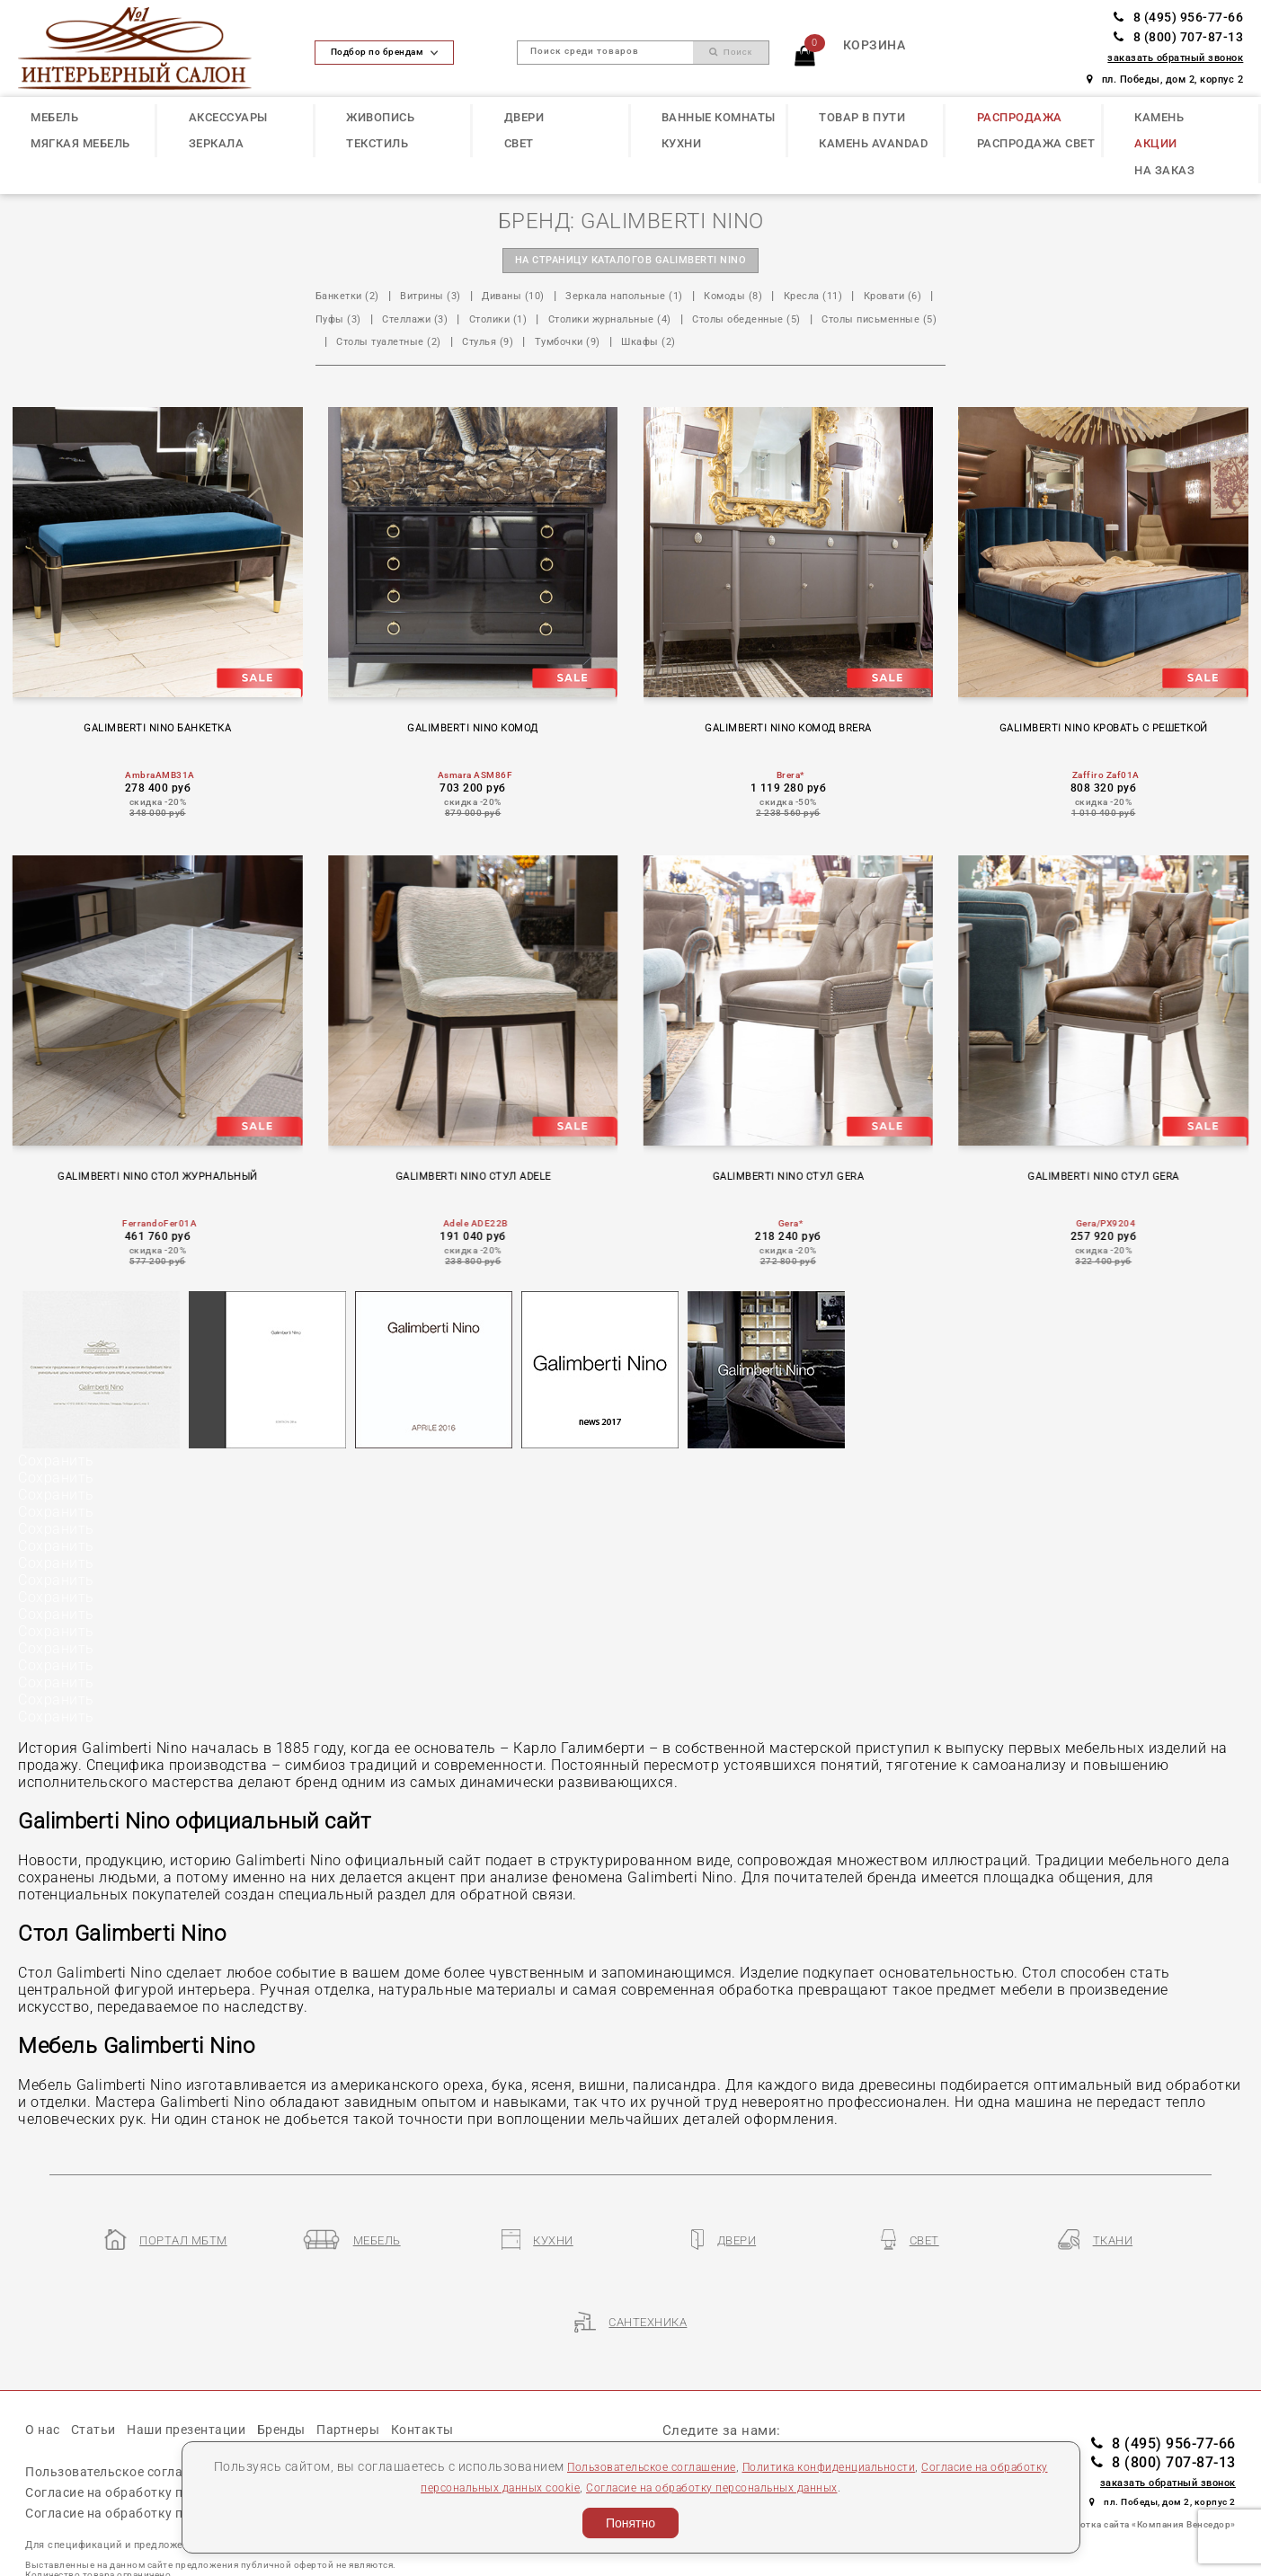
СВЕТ (519, 143)
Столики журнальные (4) (738, 321)
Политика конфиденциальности (867, 2466)
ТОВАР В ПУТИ (862, 117)
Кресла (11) (879, 298)
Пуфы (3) (429, 321)
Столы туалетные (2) (679, 343)
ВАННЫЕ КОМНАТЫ (719, 117)
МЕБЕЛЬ (54, 117)
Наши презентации (199, 2385)
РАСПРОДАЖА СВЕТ (1036, 143)
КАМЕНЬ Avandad (873, 143)
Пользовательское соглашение (663, 2466)
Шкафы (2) (346, 367)
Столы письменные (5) (530, 343)
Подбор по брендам (384, 52)
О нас (44, 2385)
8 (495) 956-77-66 (1178, 17)
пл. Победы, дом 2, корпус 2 (1165, 79)
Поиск (730, 52)
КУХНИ (682, 143)
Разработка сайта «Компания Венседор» (1142, 2481)
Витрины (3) (447, 298)
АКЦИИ (1155, 143)
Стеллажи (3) (514, 321)
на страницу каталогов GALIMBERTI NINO (630, 262)
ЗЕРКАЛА (216, 143)
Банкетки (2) (352, 298)
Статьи (98, 2385)
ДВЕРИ (524, 117)
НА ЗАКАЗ (1164, 170)
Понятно (630, 2523)
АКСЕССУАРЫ (228, 117)
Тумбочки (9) (880, 343)
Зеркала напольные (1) (667, 298)
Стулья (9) (791, 343)
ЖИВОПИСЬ (380, 117)
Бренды (303, 2385)
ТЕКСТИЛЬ (377, 143)
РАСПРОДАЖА (1019, 117)
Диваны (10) (540, 298)
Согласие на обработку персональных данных (759, 2487)
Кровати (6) (349, 321)
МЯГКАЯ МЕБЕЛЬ (80, 143)
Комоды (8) (790, 298)
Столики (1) (609, 321)
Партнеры (375, 2385)
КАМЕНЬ (1159, 117)
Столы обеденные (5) (378, 343)
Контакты (454, 2385)
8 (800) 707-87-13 (1178, 37)
